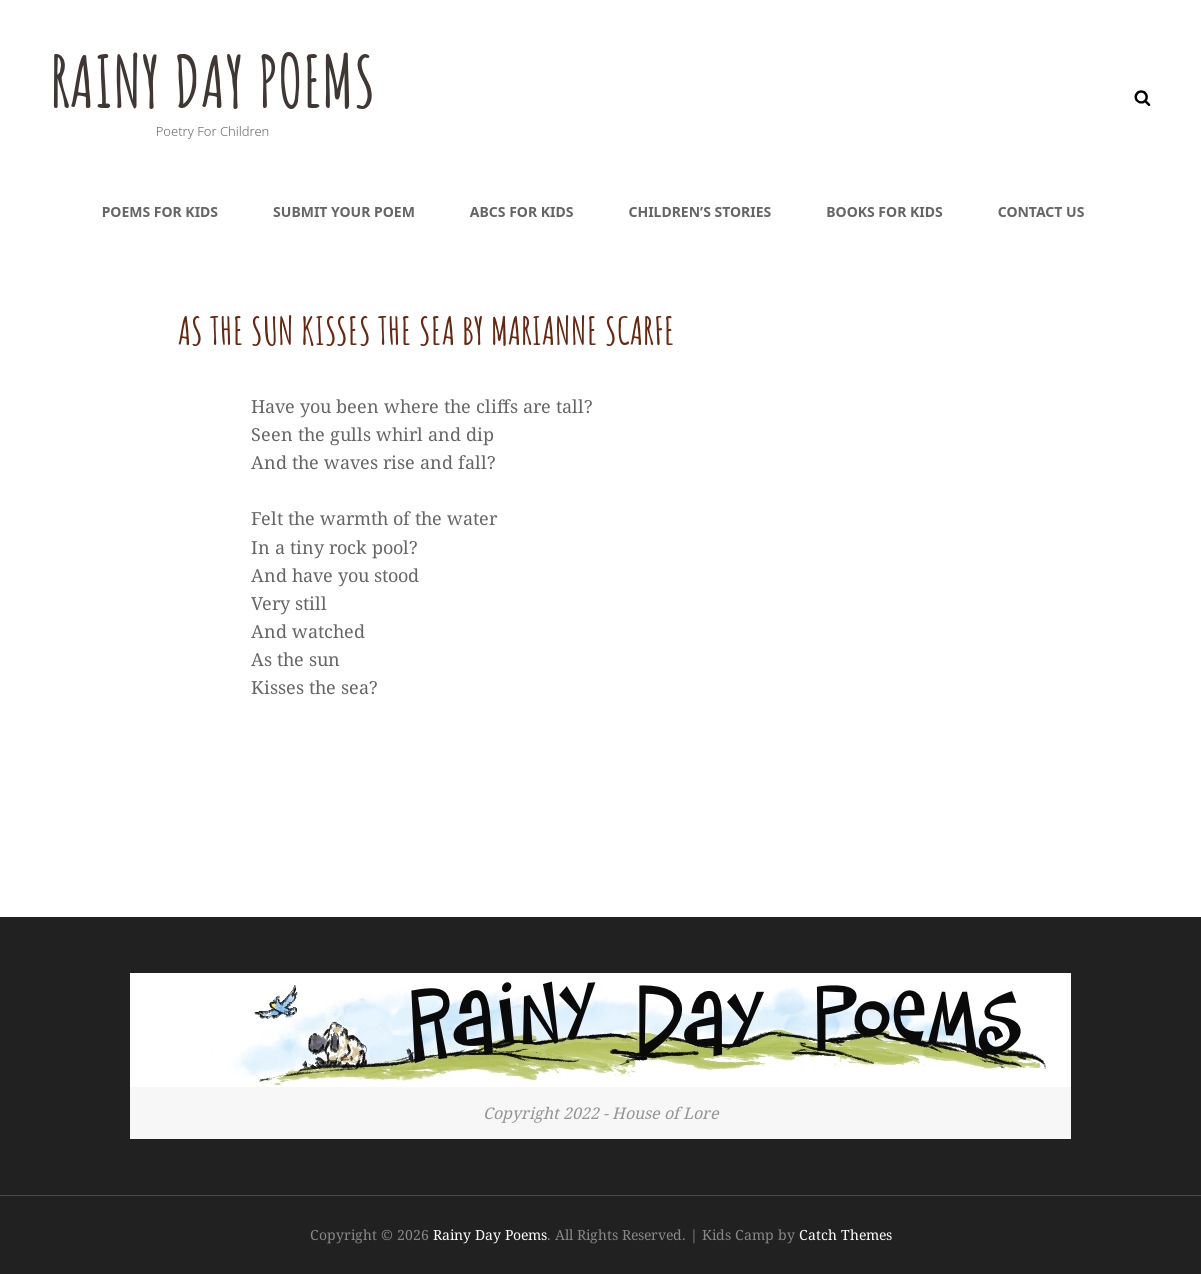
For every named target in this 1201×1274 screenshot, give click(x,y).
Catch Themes (845, 1234)
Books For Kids (884, 211)
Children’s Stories (699, 211)
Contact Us (1041, 211)
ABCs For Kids (522, 211)
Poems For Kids (160, 211)
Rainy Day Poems (212, 81)
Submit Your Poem (344, 211)
